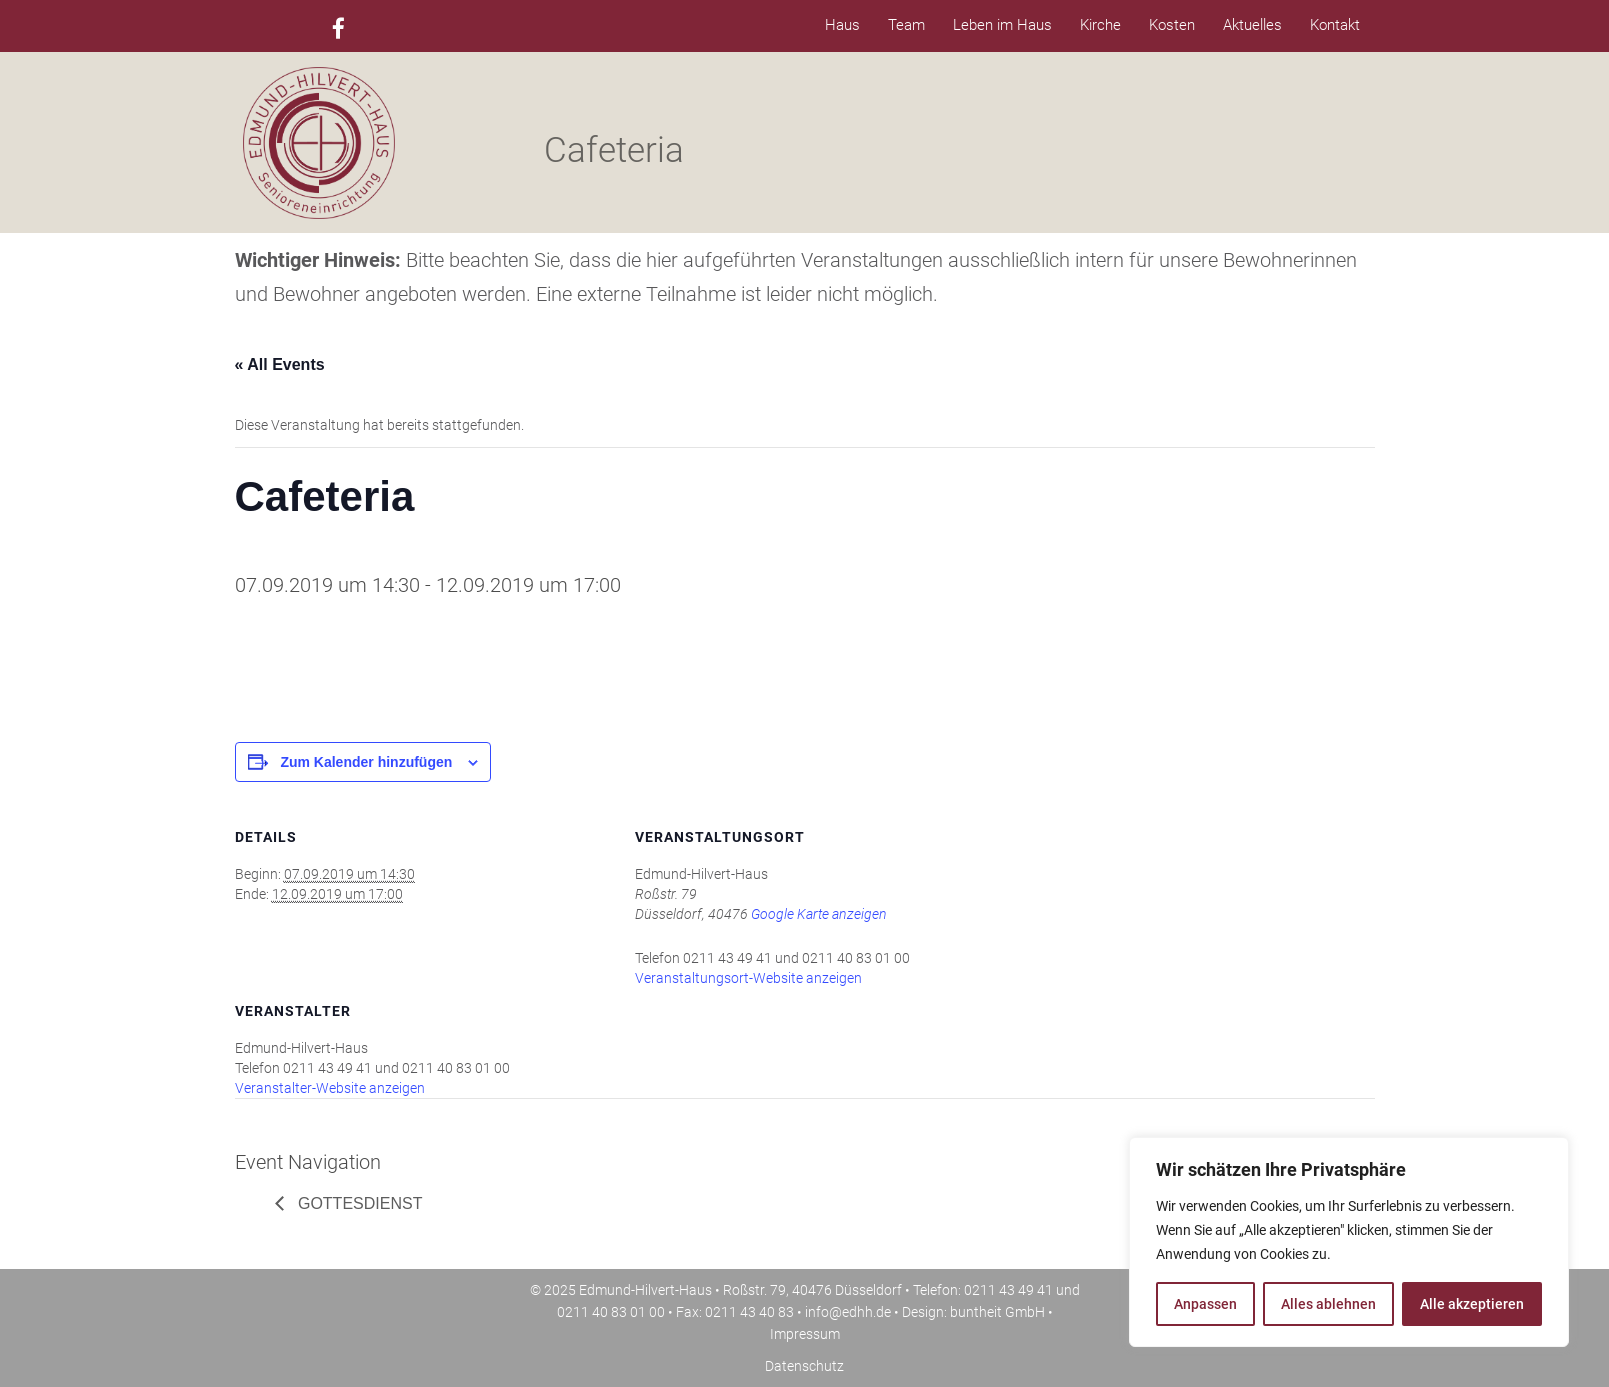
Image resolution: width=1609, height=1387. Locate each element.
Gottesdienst (358, 1203)
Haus (842, 25)
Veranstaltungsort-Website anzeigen (748, 978)
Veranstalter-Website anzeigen (330, 1088)
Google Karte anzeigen (819, 914)
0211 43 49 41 (1008, 1290)
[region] (1349, 1242)
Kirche (1100, 25)
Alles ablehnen (1328, 1304)
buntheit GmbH (997, 1312)
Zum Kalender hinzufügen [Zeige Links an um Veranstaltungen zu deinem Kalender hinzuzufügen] (366, 762)
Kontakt (1335, 25)
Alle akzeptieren (1472, 1304)
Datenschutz (804, 1366)
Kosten (1172, 25)
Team (906, 25)
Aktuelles (1252, 25)
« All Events (280, 364)
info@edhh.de (848, 1312)
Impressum (805, 1334)
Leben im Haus (1002, 25)
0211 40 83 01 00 (611, 1312)
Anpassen (1205, 1304)
